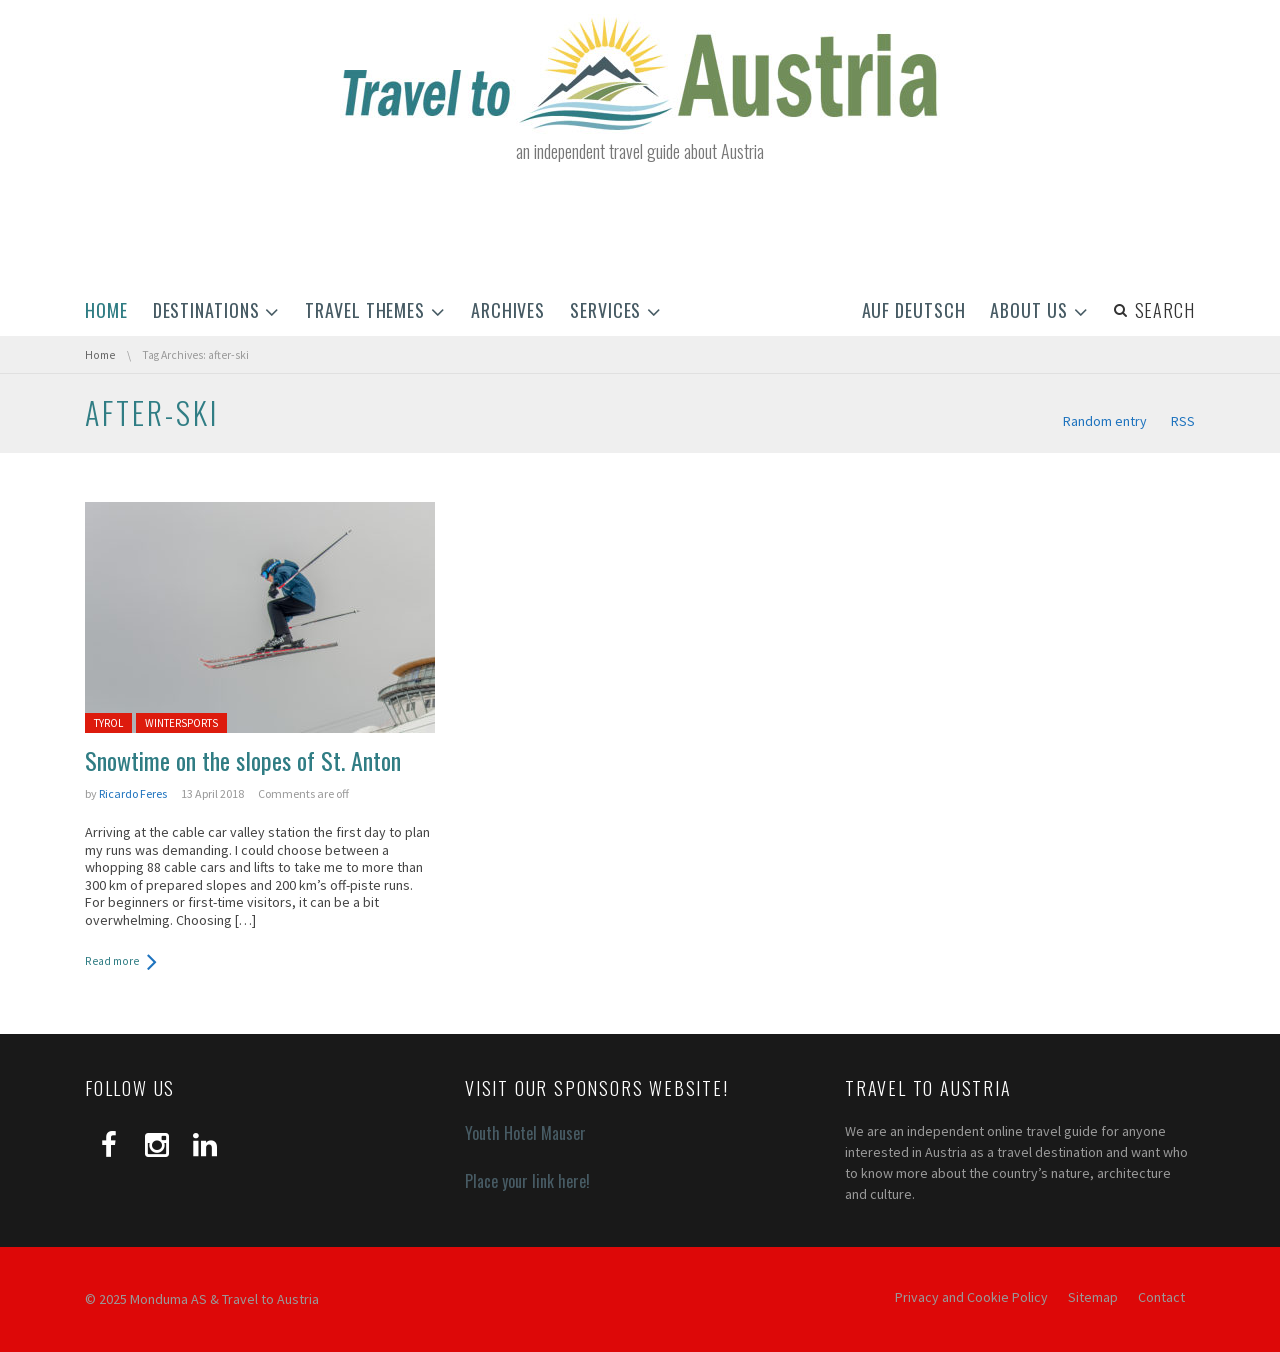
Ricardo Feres (133, 793)
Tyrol (108, 723)
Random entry (1105, 421)
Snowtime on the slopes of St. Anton (243, 760)
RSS (1183, 421)
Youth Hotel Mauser (525, 1133)
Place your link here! (527, 1181)
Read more (112, 961)
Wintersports (181, 723)
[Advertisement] (640, 228)
